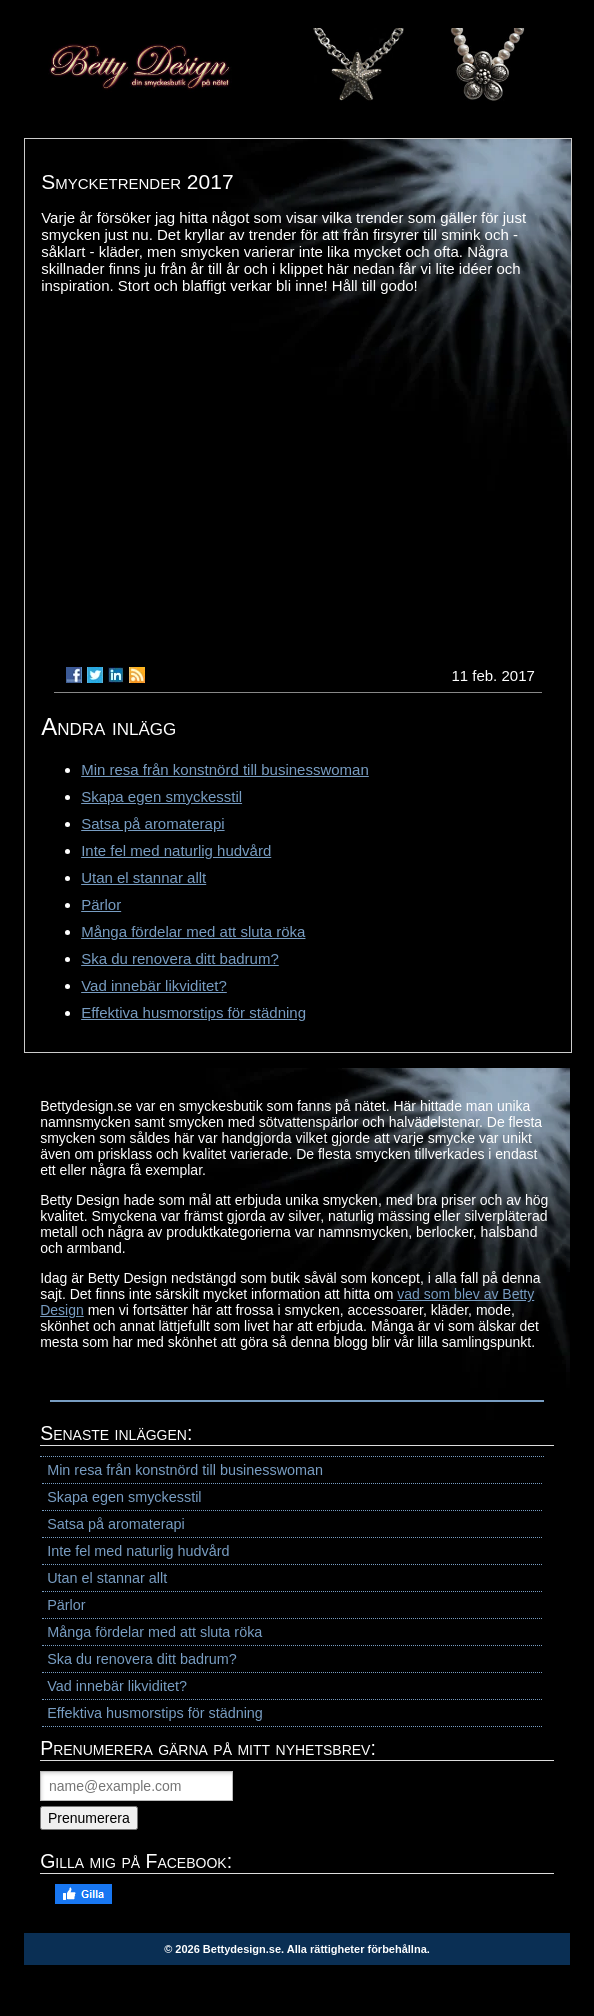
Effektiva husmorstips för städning (193, 1012)
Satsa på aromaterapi (152, 823)
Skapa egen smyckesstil (161, 796)
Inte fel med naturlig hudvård (176, 850)
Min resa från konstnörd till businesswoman (225, 769)
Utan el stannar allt (143, 877)
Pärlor (101, 904)
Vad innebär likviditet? (154, 985)
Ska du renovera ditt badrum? (180, 958)
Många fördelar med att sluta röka (193, 931)
